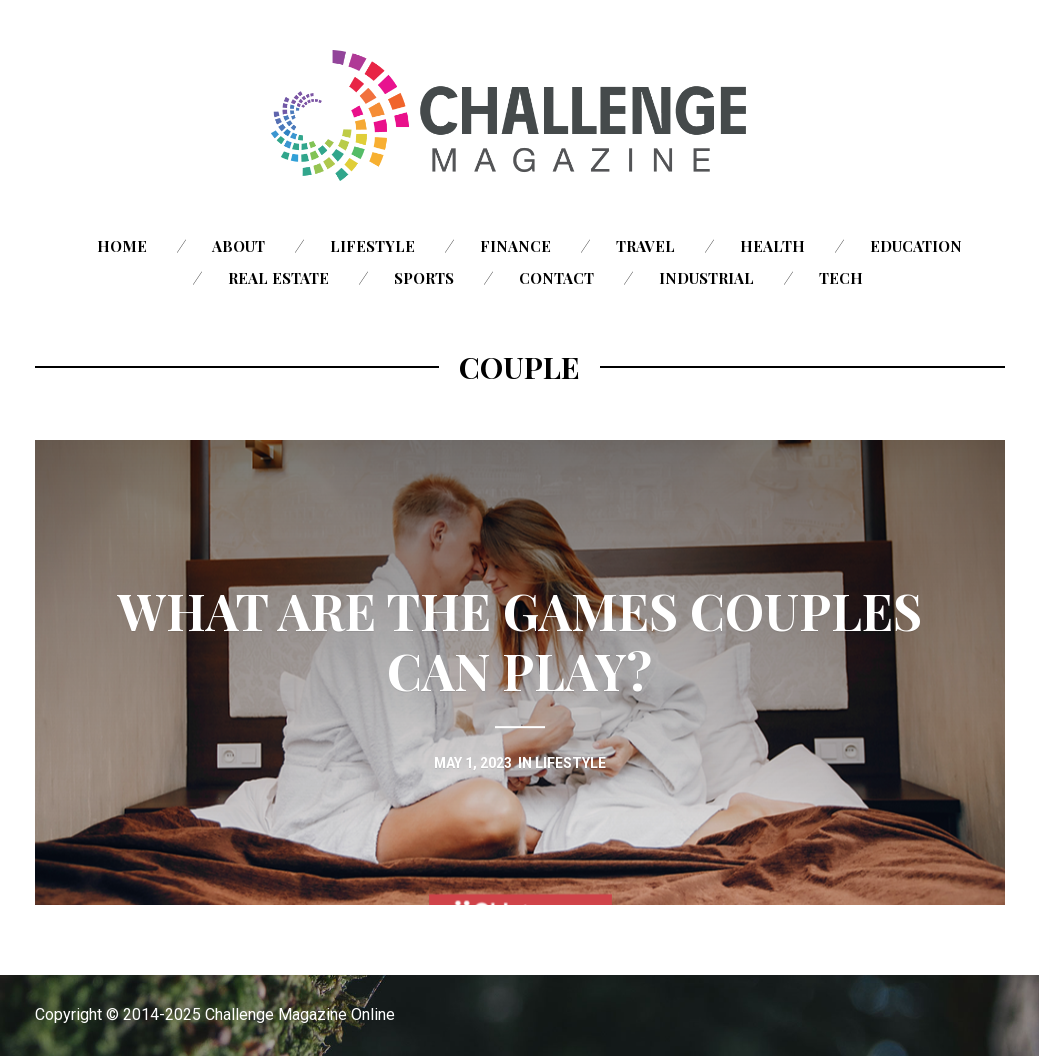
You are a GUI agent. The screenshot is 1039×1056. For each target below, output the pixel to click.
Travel (645, 246)
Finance (515, 246)
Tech (841, 278)
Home (122, 246)
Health (772, 246)
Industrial (706, 278)
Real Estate (278, 278)
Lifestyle (372, 246)
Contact (556, 278)
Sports (424, 278)
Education (916, 246)
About (238, 246)
